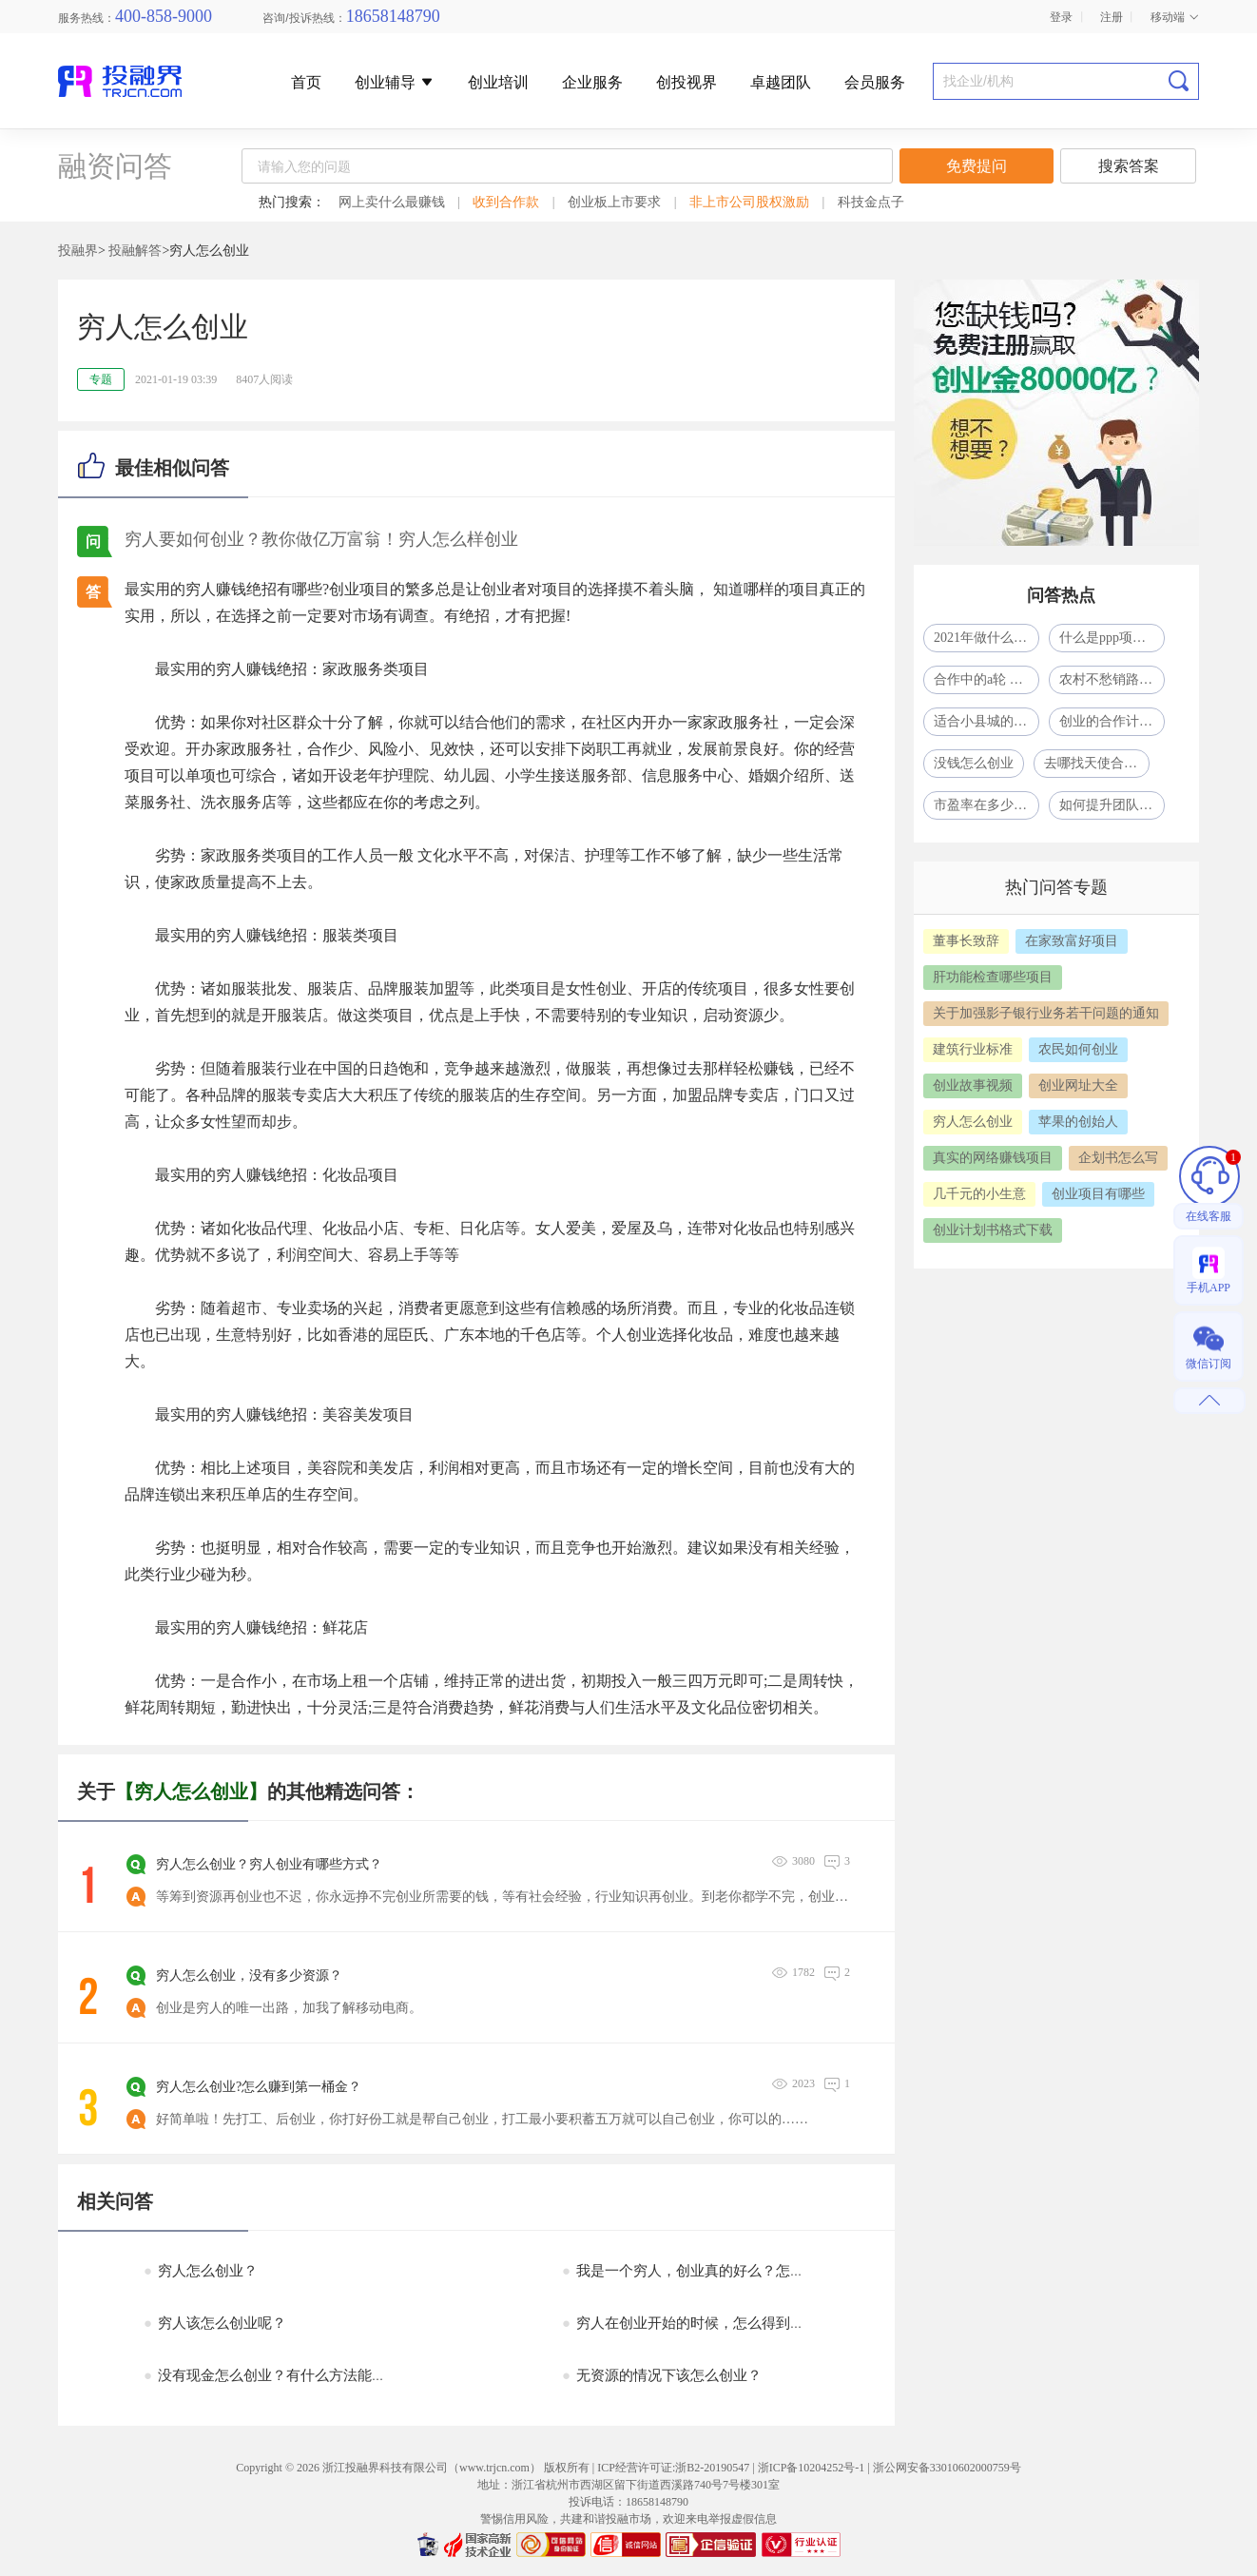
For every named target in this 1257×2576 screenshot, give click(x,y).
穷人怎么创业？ (201, 2270)
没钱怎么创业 (974, 763)
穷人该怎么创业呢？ (215, 2323)
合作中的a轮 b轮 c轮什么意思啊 (986, 679)
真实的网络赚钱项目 (993, 1158)
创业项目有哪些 (1098, 1194)
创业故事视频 (973, 1085)
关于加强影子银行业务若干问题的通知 (1046, 1013)
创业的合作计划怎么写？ (1112, 721)
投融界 (78, 250)
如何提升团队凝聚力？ (1112, 805)
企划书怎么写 (1118, 1158)
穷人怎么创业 (973, 1121)
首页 (306, 82)
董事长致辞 (966, 941)
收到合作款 (506, 202)
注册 (1111, 17)
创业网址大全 (1078, 1085)
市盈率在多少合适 (986, 805)
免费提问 (976, 166)
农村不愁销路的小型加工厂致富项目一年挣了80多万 (1112, 679)
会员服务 (874, 82)
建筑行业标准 (973, 1049)
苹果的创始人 (1078, 1121)
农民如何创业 (1078, 1049)
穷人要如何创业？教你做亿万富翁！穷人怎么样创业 (321, 539)
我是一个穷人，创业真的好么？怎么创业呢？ (711, 2270)
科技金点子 (871, 202)
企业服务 (592, 82)
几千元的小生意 (979, 1194)
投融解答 (135, 250)
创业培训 (498, 82)
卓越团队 (780, 82)
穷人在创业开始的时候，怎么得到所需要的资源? (722, 2323)
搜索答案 (1128, 166)
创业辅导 (395, 82)
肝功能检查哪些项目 (993, 977)
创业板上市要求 (614, 202)
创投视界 (686, 82)
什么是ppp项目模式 (1112, 637)
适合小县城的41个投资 (986, 721)
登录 (1061, 17)
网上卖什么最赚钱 (391, 202)
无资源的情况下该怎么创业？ (662, 2375)
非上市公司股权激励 (749, 202)
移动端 (1175, 17)
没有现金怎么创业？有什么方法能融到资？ (286, 2375)
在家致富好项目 (1071, 941)
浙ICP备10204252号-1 (811, 2467)
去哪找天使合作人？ (1097, 763)
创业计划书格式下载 (993, 1230)
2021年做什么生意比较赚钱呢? (986, 637)
